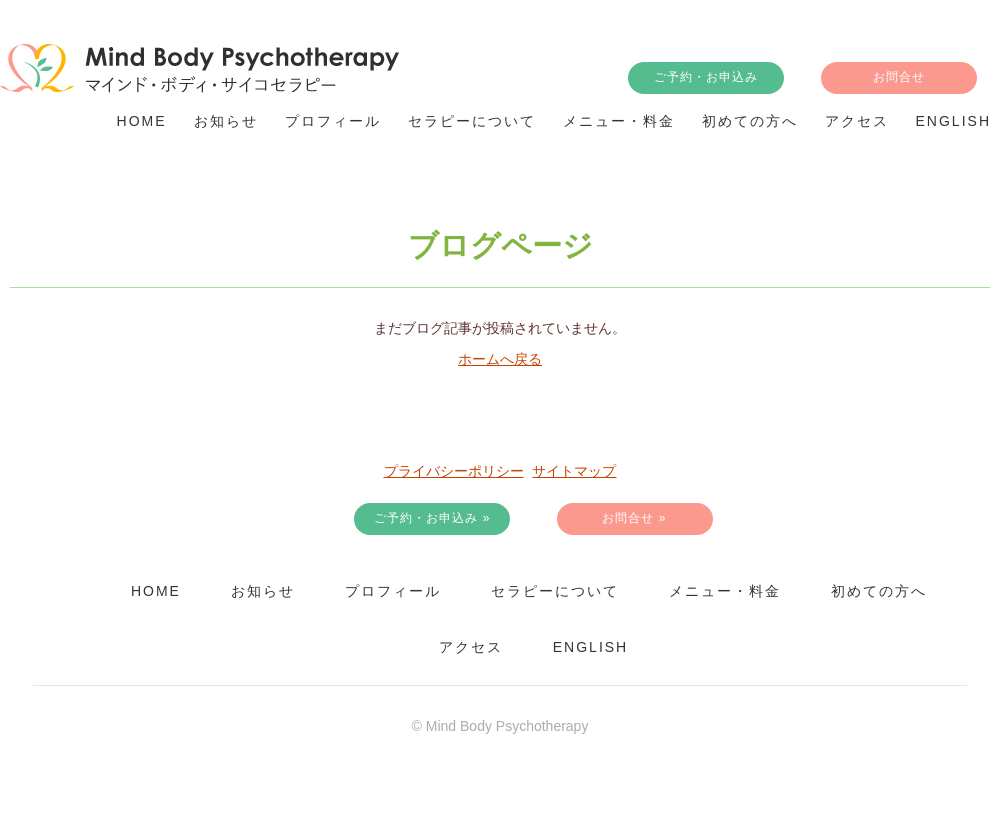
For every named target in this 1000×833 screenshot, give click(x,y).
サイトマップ (574, 471)
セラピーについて (555, 591)
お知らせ (263, 591)
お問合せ (899, 77)
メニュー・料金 (725, 591)
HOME (156, 591)
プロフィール (393, 591)
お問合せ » (634, 518)
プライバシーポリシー (454, 471)
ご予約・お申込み (706, 77)
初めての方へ (879, 591)
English (590, 647)
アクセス (471, 647)
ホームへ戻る (500, 359)
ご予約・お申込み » (432, 518)
